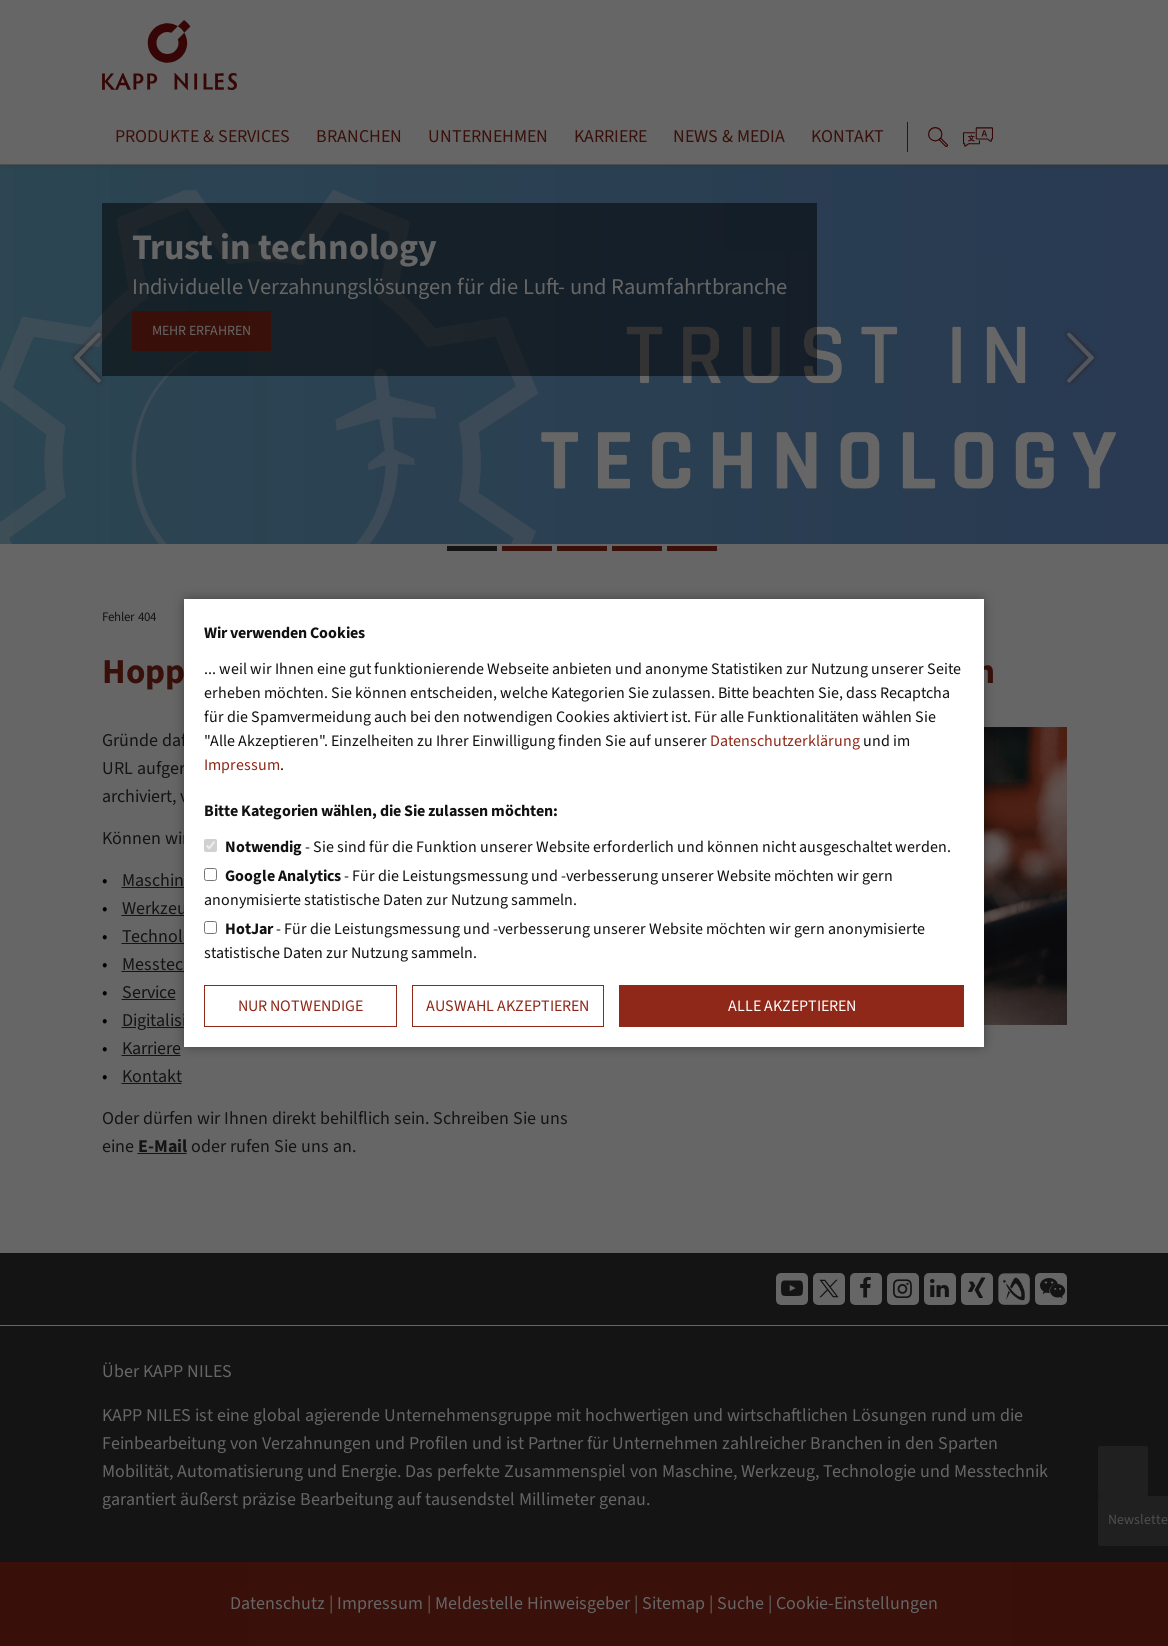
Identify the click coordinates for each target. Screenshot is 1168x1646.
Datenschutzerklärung (785, 741)
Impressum (242, 765)
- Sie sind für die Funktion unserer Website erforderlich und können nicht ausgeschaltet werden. (588, 847)
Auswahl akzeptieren (507, 1006)
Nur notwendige (300, 1006)
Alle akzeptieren (792, 1006)
